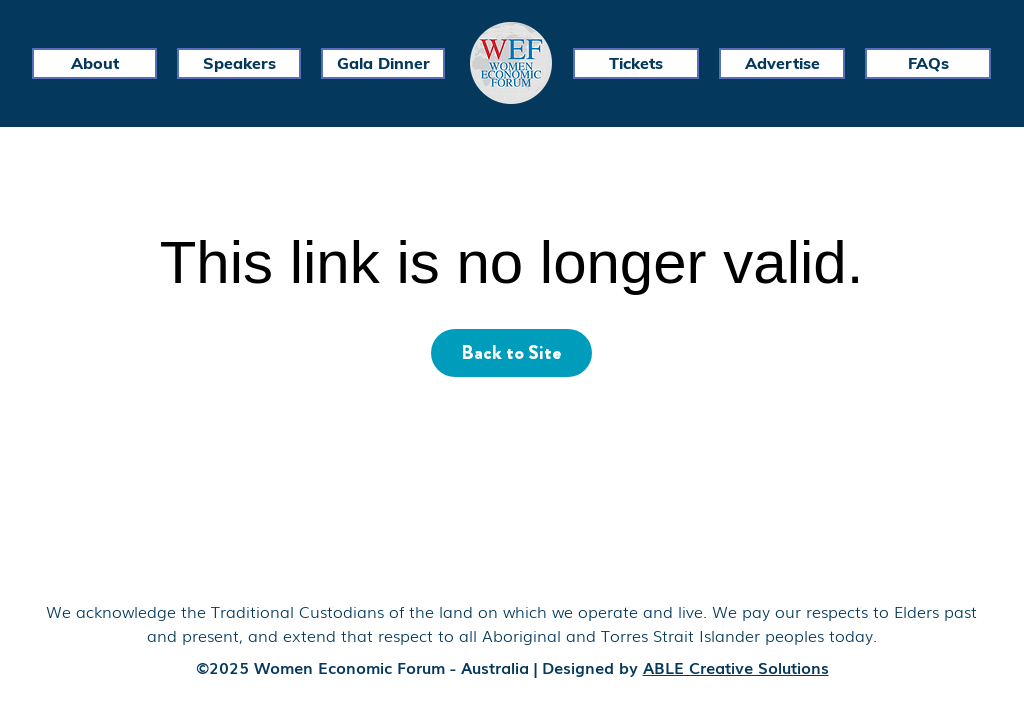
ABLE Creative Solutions (736, 667)
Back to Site (511, 352)
